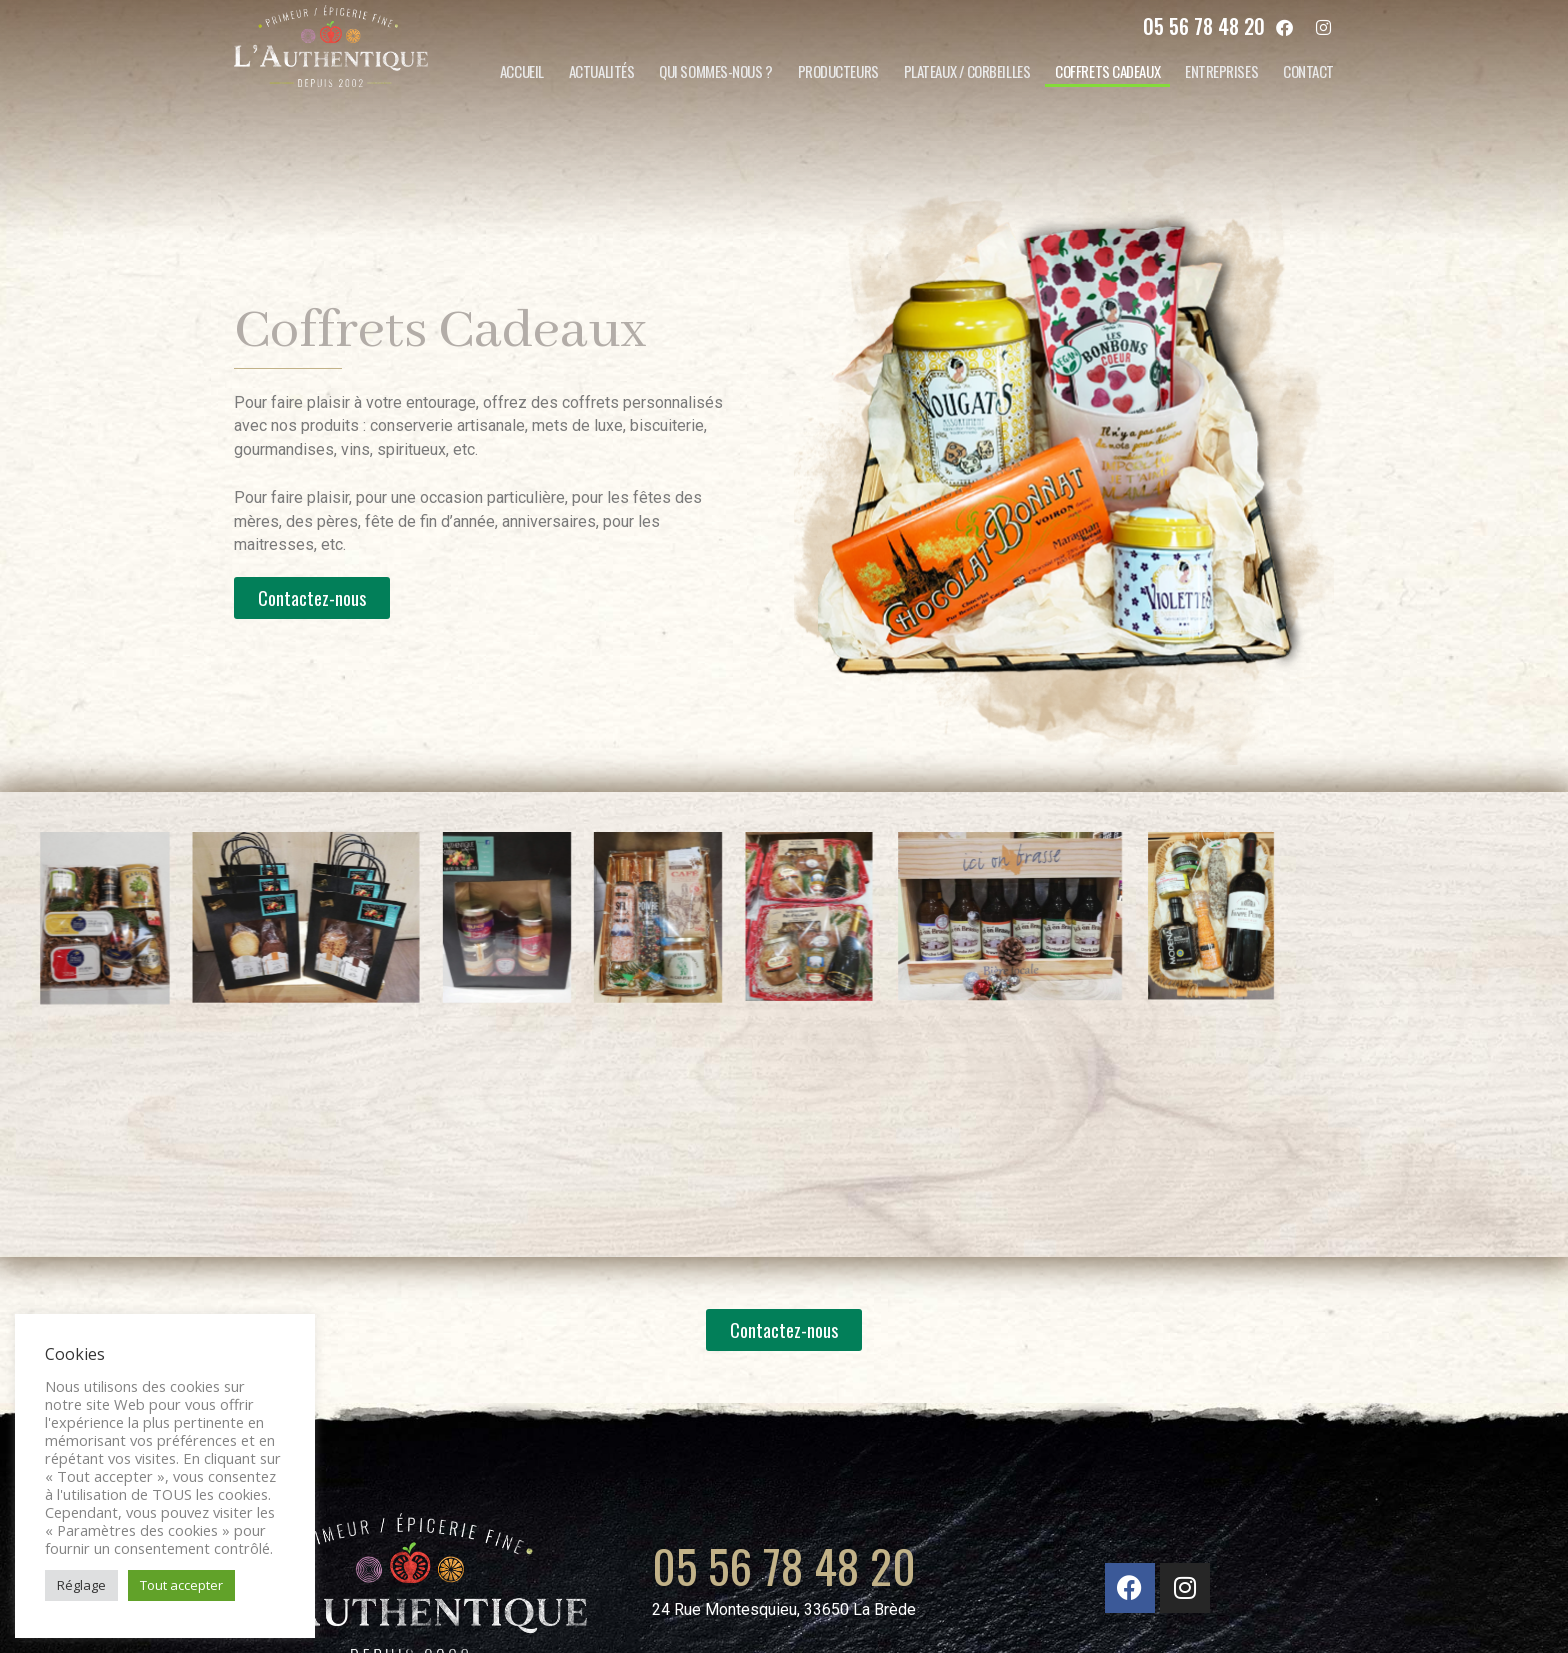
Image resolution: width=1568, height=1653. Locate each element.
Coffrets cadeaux (1107, 71)
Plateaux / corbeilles (967, 71)
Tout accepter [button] (181, 1585)
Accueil (522, 71)
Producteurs (838, 71)
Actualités (602, 71)
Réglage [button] (81, 1585)
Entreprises (1221, 71)
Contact (1308, 71)
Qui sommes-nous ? (715, 71)
